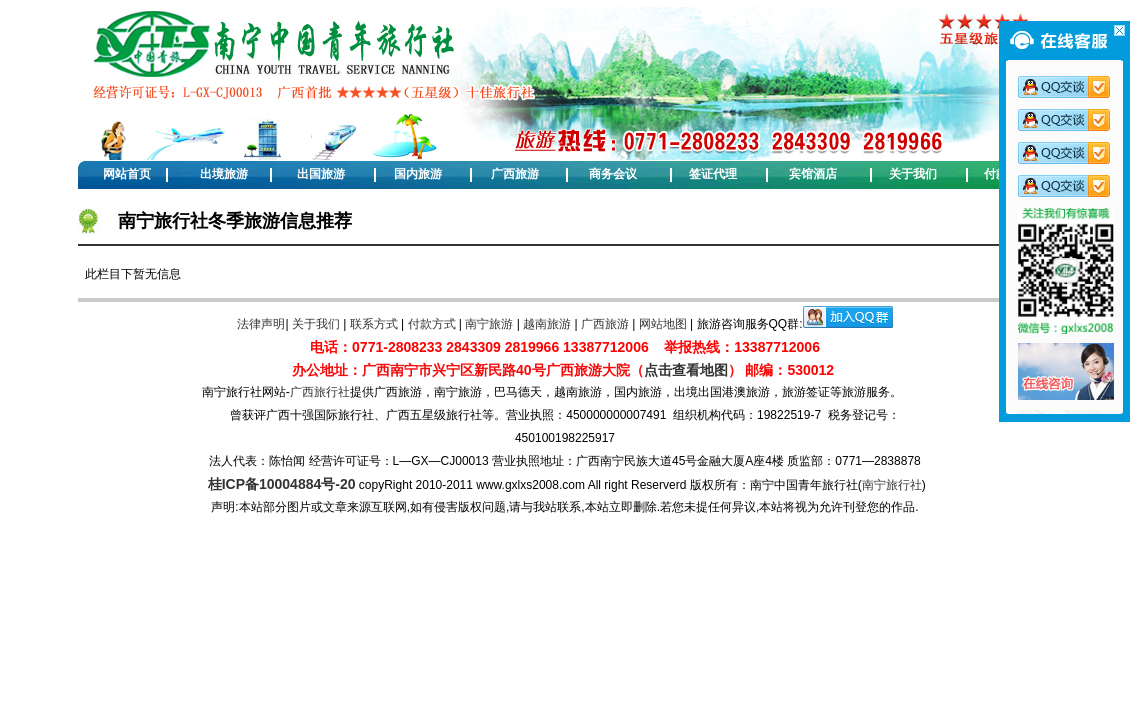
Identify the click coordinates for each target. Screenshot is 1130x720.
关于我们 (913, 174)
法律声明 (261, 324)
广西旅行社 (320, 392)
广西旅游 (515, 174)
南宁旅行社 (892, 485)
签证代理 (713, 174)
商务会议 (613, 174)
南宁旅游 (489, 324)
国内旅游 (418, 174)
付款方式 (432, 324)
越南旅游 (547, 324)
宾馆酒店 (813, 174)
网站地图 (663, 324)
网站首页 (127, 174)
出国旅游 (321, 174)
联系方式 (374, 324)
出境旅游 (224, 174)
